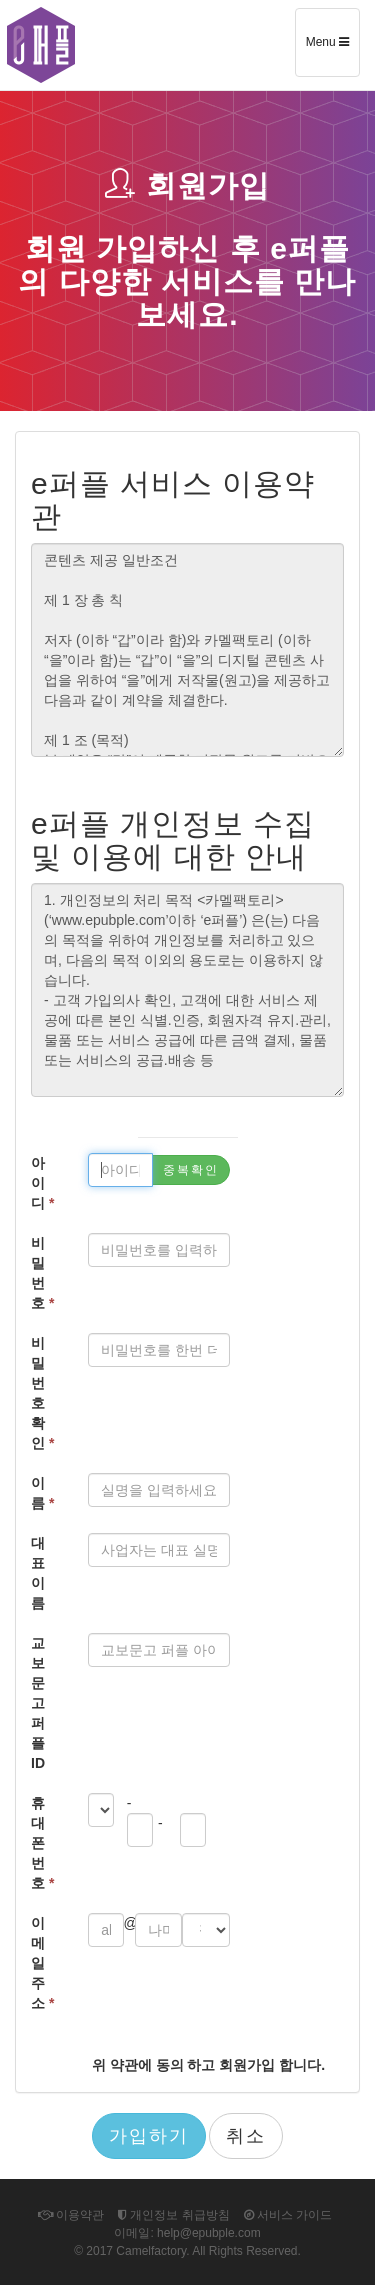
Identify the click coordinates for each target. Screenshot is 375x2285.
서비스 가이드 (288, 2215)
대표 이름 (38, 1573)
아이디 (42, 1183)
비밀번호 (42, 1273)
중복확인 (191, 1170)
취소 (246, 2136)
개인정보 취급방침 (174, 2215)
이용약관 (71, 2215)
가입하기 (149, 2136)
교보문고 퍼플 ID (38, 1703)
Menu (332, 49)
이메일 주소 (42, 1963)
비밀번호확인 (42, 1393)
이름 (42, 1493)
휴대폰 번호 (42, 1843)
